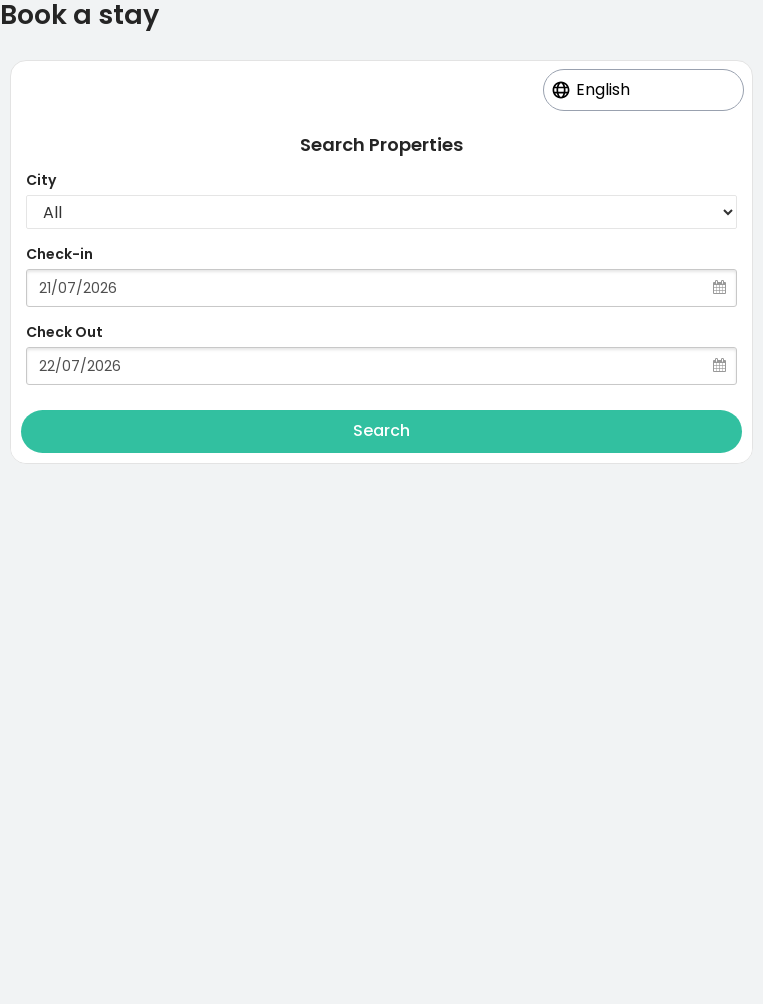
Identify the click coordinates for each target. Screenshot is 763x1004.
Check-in (59, 254)
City (41, 180)
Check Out (64, 332)
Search (381, 430)
